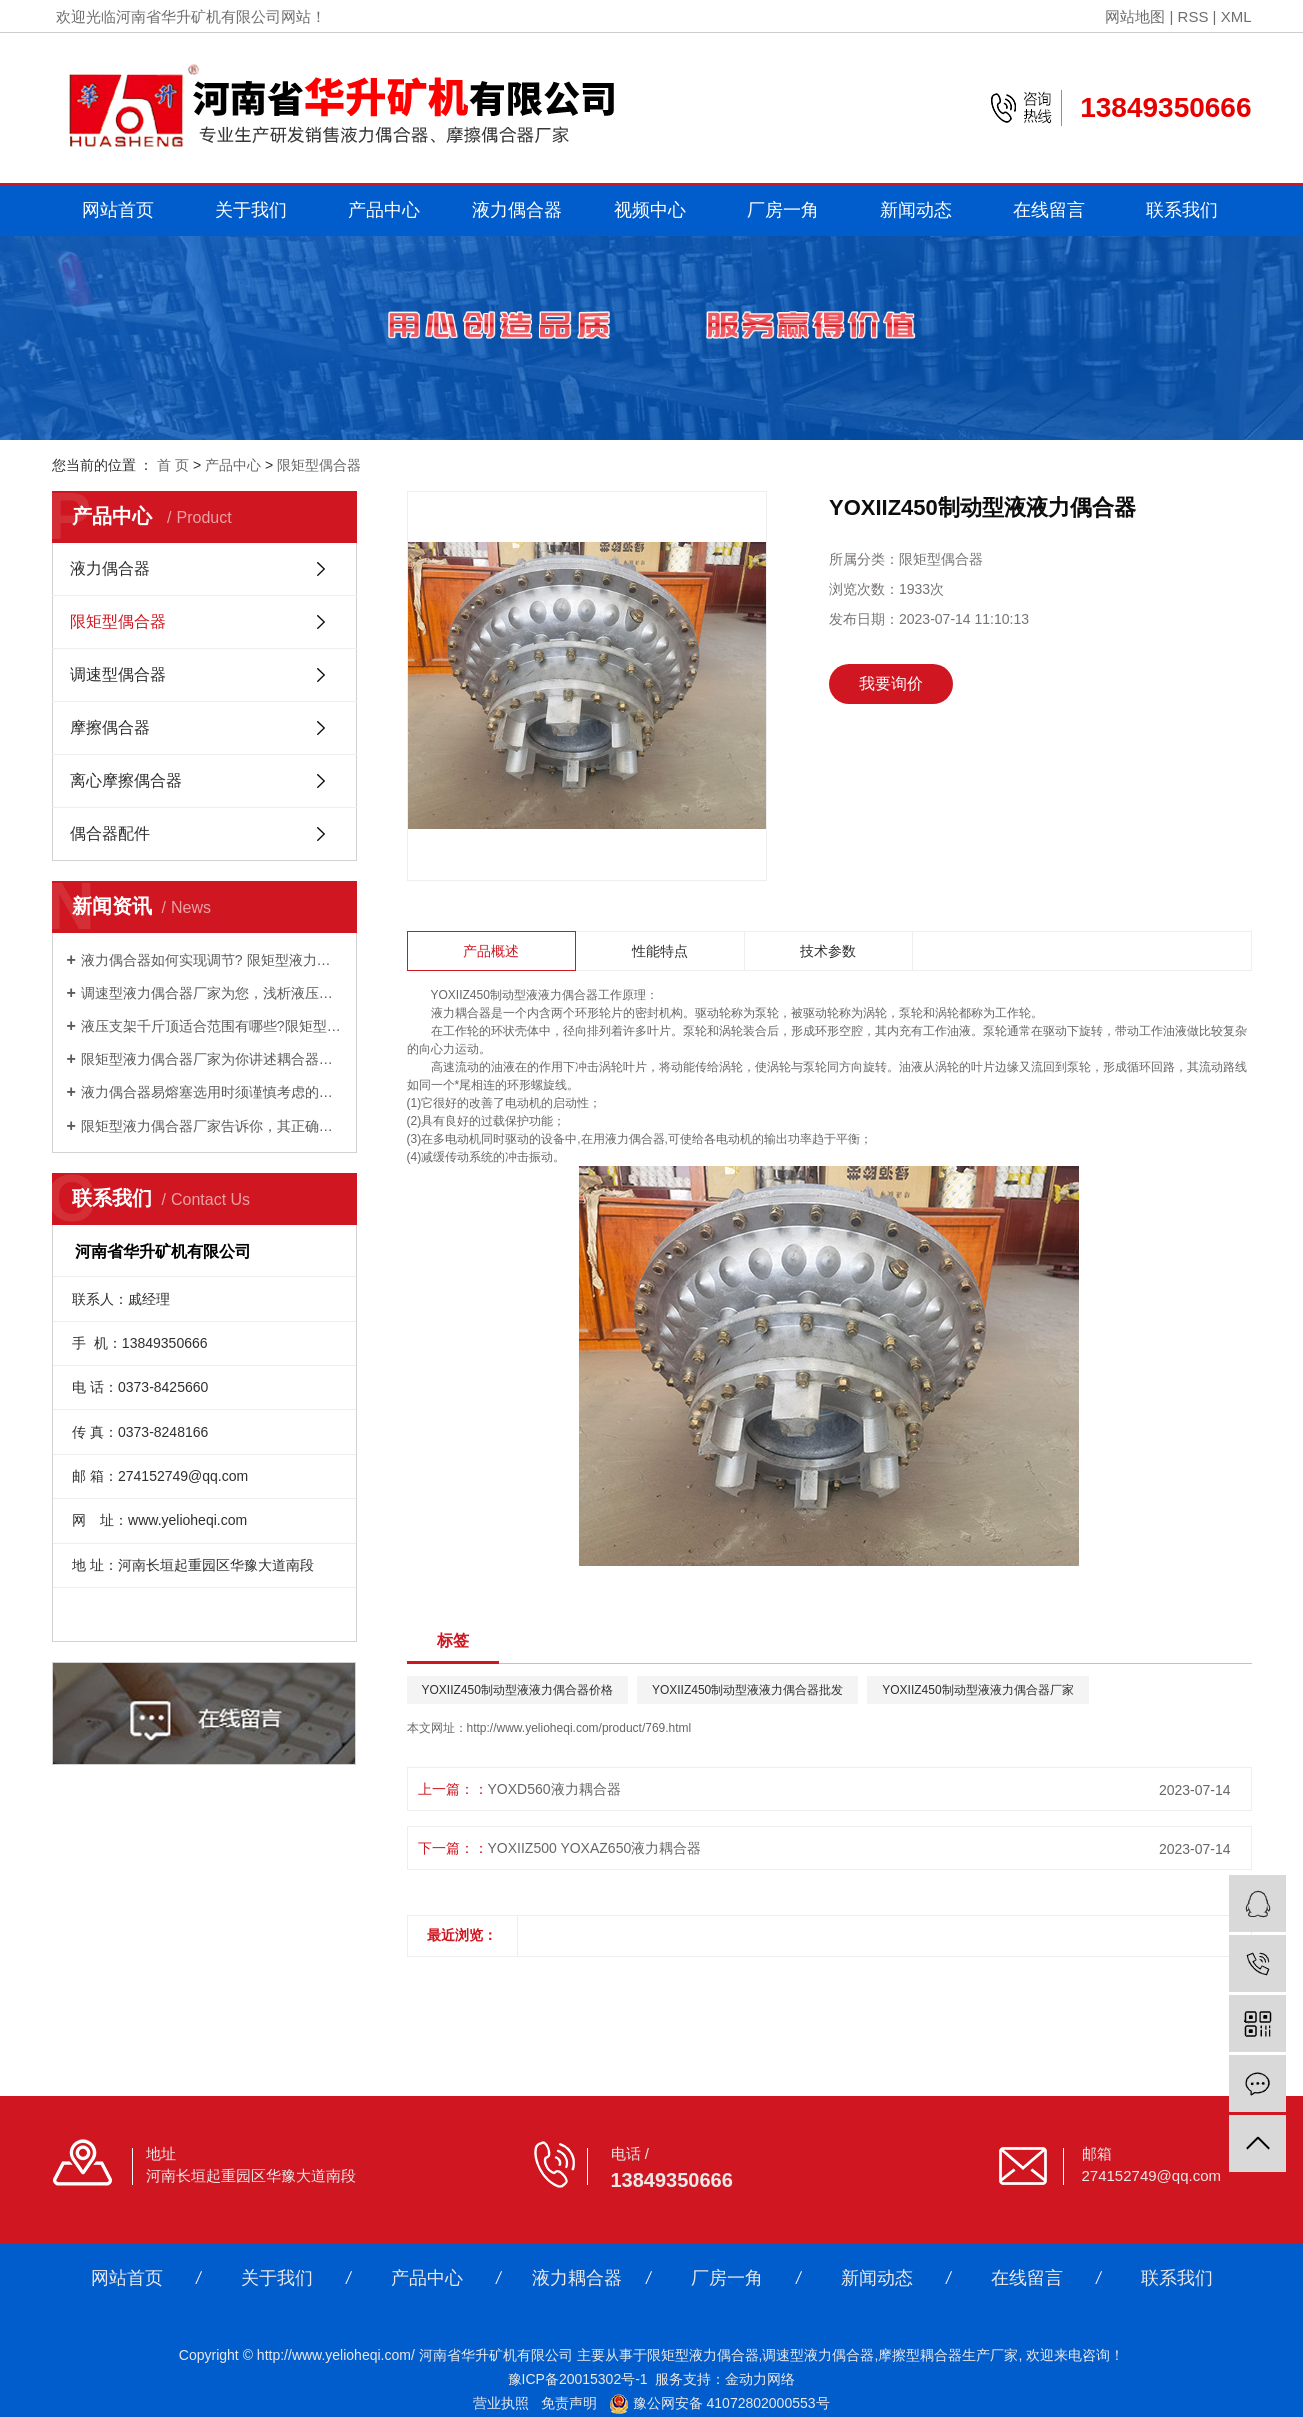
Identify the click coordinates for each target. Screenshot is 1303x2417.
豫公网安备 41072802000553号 (719, 2403)
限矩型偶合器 (319, 465)
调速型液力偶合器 (818, 2355)
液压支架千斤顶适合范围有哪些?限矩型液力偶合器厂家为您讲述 (211, 1026)
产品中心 (384, 210)
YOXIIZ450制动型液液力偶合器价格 (517, 1690)
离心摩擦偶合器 (126, 780)
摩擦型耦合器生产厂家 (948, 2355)
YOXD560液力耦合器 (554, 1789)
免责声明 (569, 2403)
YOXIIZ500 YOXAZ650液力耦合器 (595, 1848)
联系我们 (1182, 210)
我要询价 (891, 683)
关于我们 (251, 210)
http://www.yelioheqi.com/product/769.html (579, 1728)
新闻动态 (916, 210)
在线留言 (1049, 210)
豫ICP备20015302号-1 (578, 2379)
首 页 (173, 465)
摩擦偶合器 (110, 727)
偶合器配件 (110, 833)
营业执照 (501, 2403)
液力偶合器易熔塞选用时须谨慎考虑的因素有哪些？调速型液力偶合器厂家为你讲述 (211, 1092)
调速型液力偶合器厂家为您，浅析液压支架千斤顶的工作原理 (211, 993)
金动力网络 (760, 2379)
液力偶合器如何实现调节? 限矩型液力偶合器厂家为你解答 (211, 960)
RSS (1193, 16)
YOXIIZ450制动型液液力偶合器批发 (747, 1690)
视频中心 (650, 210)
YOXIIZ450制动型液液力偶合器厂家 (977, 1690)
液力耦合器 (577, 2278)
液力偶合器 (517, 210)
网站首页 (118, 210)
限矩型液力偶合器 (703, 2355)
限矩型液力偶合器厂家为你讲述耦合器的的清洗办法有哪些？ (211, 1059)
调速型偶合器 (118, 674)
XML (1236, 16)
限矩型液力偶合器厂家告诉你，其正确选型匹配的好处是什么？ (211, 1126)
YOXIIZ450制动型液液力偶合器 (514, 995)
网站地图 (1135, 16)
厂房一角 (783, 210)
